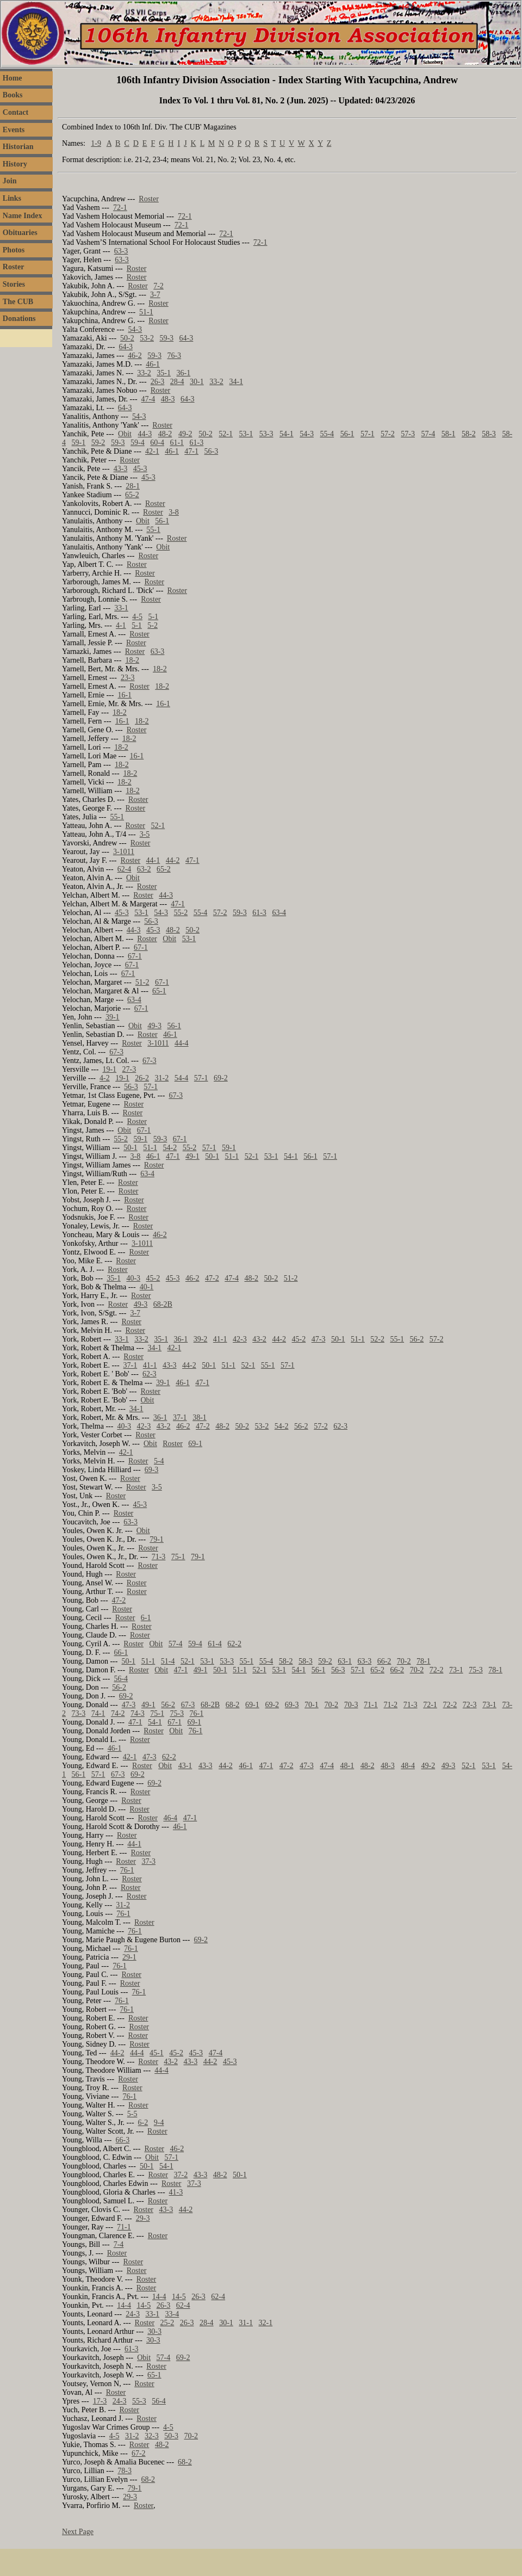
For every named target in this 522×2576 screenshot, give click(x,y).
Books (13, 95)
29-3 (143, 2218)
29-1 (129, 1957)
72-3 (470, 1705)
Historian (18, 147)
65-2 (132, 495)
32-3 (152, 2436)
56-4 (121, 1679)
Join (10, 181)
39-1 (112, 1017)
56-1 (347, 434)
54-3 (135, 329)
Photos (13, 250)
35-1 (164, 373)
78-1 (424, 1661)
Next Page (78, 2532)
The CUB (18, 302)
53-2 (147, 338)
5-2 (152, 625)
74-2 (118, 1713)
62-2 (234, 1644)
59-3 (166, 338)
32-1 (265, 2323)
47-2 (212, 1278)
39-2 (201, 1339)
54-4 (182, 1078)
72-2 (437, 1670)
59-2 (98, 442)
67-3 (116, 1052)
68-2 (233, 1705)
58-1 (449, 434)
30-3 (154, 2331)
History (15, 164)
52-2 (377, 1339)
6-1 (146, 1618)
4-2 (105, 1078)
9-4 (159, 2122)
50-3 (171, 2436)
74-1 (98, 1713)
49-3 (154, 1026)
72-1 (120, 207)
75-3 (476, 1670)
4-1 (121, 625)
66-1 (121, 1652)
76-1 (197, 1713)
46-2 (135, 355)
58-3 (489, 434)
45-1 (157, 2053)
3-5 (145, 834)
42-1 (152, 451)
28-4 (177, 382)
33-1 (121, 608)
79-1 (157, 1539)
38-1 (199, 1417)
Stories (14, 284)
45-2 (153, 1278)
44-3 (145, 434)
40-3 (133, 1278)
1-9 (96, 143)
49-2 (185, 434)
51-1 (146, 312)
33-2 (144, 373)
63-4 (279, 913)
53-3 (266, 434)
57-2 (388, 434)
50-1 (130, 1148)
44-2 (173, 860)
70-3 (351, 1705)
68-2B (162, 1304)
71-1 (371, 1705)
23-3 (128, 678)
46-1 (153, 364)
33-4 (172, 2314)
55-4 (327, 434)
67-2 (139, 2453)
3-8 (174, 512)
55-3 (139, 2401)
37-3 (148, 1861)
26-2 (142, 1078)
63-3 (121, 251)
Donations (19, 318)
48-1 (347, 1766)
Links (12, 198)
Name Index (22, 216)
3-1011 (123, 852)
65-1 (159, 991)
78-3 (124, 2471)
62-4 (124, 869)
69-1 (195, 1444)
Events (13, 130)
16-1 (124, 695)
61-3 (197, 442)
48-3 (168, 399)
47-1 (191, 451)
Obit (125, 434)
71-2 (390, 1705)
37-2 (181, 2175)
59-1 (79, 442)
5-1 (153, 617)
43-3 (121, 469)
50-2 (127, 338)
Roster (13, 267)
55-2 (181, 913)
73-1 (456, 1670)
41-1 (220, 1339)
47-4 (148, 399)
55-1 (153, 530)
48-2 (165, 434)
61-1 (177, 442)
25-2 (167, 2323)
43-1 (185, 1766)
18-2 (132, 660)
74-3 (137, 1713)
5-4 (159, 1461)
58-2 (469, 434)
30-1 (197, 382)
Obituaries (20, 232)
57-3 (408, 434)
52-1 (226, 434)
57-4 (428, 434)
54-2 (170, 1148)
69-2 (221, 1078)
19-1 (109, 1069)
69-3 (152, 1470)
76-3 (174, 355)
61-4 (215, 1644)
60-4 (157, 442)
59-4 (137, 442)
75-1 (178, 1557)
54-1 (286, 434)
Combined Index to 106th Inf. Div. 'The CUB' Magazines (149, 127)
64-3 (186, 338)
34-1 (236, 382)
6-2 (143, 2122)
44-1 (153, 860)
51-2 (142, 982)
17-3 (100, 2401)
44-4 (182, 1043)
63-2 (144, 869)
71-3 (159, 1557)
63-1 (345, 1661)
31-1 (246, 2323)
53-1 (246, 434)
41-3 (176, 2192)
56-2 (417, 1339)
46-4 (170, 1818)
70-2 (404, 1661)
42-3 (240, 1339)
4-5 (137, 617)
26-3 (158, 382)
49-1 (192, 1156)
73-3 (79, 1713)
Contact (15, 112)
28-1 (133, 486)
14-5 (179, 2297)
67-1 (141, 947)
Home (12, 78)
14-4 (159, 2297)
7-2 (158, 286)
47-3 (319, 1339)
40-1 (147, 1287)
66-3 (123, 2140)
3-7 (155, 295)
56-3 (211, 451)
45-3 (140, 469)
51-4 (168, 1661)
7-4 (119, 2244)
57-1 (368, 434)
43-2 (259, 1339)
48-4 (408, 1766)
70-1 (311, 1705)
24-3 (133, 2314)
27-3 (129, 1069)
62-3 (149, 1374)
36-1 (184, 373)
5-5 (132, 2114)
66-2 (384, 1661)
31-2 (162, 1078)
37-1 (130, 1365)
